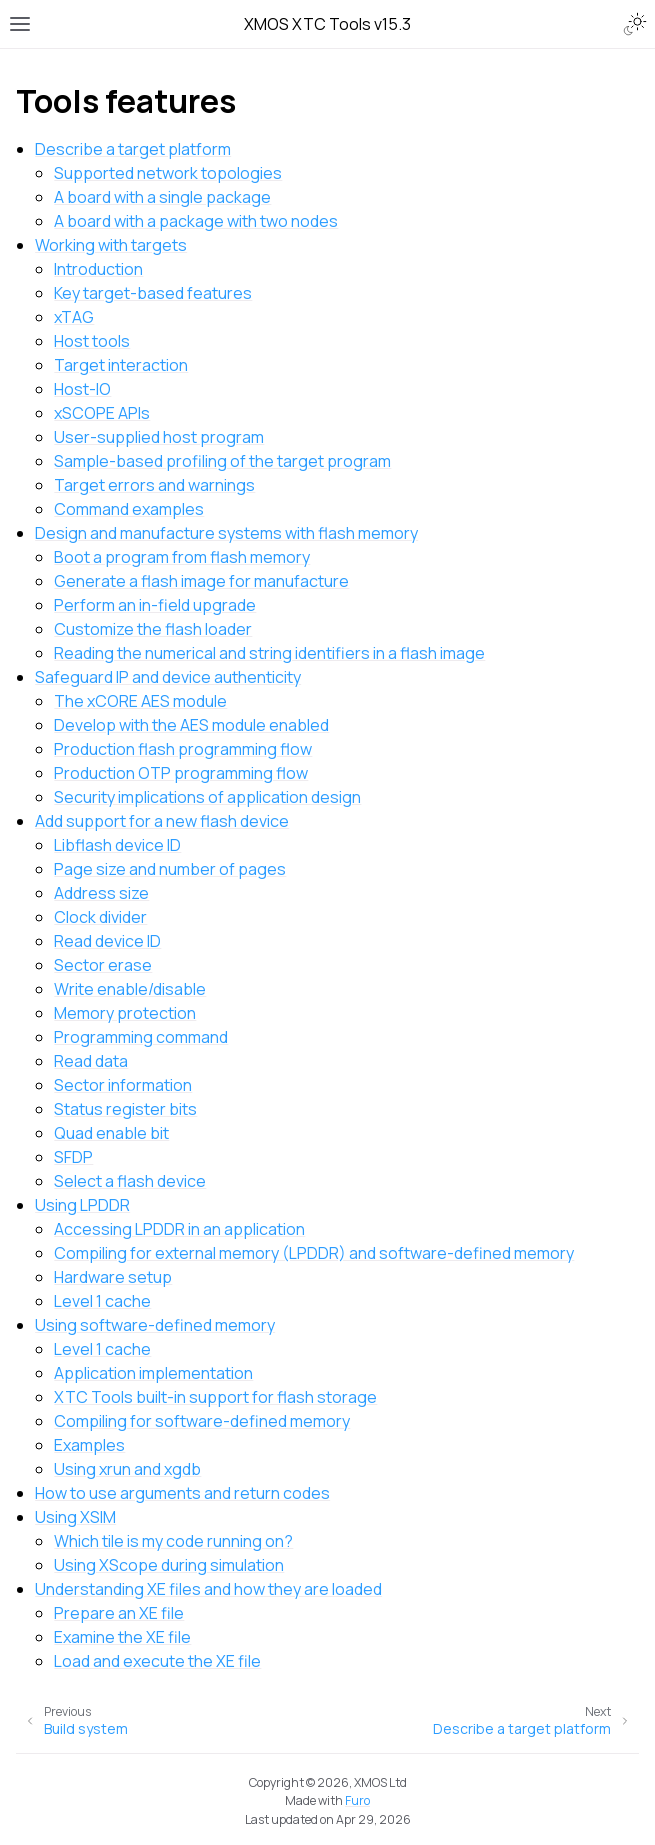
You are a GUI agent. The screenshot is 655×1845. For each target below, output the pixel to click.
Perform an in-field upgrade (155, 605)
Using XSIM (75, 1517)
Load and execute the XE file (157, 1661)
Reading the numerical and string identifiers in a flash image (269, 653)
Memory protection (125, 1013)
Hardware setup (113, 1277)
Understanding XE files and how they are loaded (208, 1589)
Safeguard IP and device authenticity (168, 677)
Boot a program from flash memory (182, 557)
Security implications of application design (207, 797)
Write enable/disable (130, 989)
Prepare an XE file (119, 1613)
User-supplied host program (159, 437)
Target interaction (121, 365)
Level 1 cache (102, 1301)
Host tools (92, 341)
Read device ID (107, 941)
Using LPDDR (82, 1205)
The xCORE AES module (140, 701)
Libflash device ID (117, 845)
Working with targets (111, 245)
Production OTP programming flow (181, 773)
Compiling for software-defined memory (202, 1421)
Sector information (123, 1085)
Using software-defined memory (155, 1325)
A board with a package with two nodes (196, 221)
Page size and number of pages (170, 869)
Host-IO (82, 389)
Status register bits (125, 1109)
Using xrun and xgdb (127, 1469)
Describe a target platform (133, 149)
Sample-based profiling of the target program (222, 461)
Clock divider (100, 917)
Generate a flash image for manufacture (201, 581)
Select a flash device (130, 1181)
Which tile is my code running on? (173, 1541)
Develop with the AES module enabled (191, 725)
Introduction (98, 269)
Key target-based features (153, 293)
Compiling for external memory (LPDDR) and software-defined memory (314, 1253)
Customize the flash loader (153, 629)
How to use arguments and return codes (182, 1493)
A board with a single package (162, 197)
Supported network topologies (168, 173)
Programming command (141, 1037)
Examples (89, 1445)
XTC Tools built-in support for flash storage (215, 1397)
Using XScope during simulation (169, 1565)
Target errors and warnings (154, 485)
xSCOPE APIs (102, 413)
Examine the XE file (122, 1637)
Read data (91, 1061)
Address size (101, 893)
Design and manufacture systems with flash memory (226, 533)
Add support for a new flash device (162, 821)
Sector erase (103, 965)
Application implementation (153, 1373)
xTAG (74, 317)
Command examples (129, 509)
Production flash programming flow (183, 749)
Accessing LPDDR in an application (179, 1229)
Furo (357, 1800)
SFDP (73, 1157)
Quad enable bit (111, 1133)
